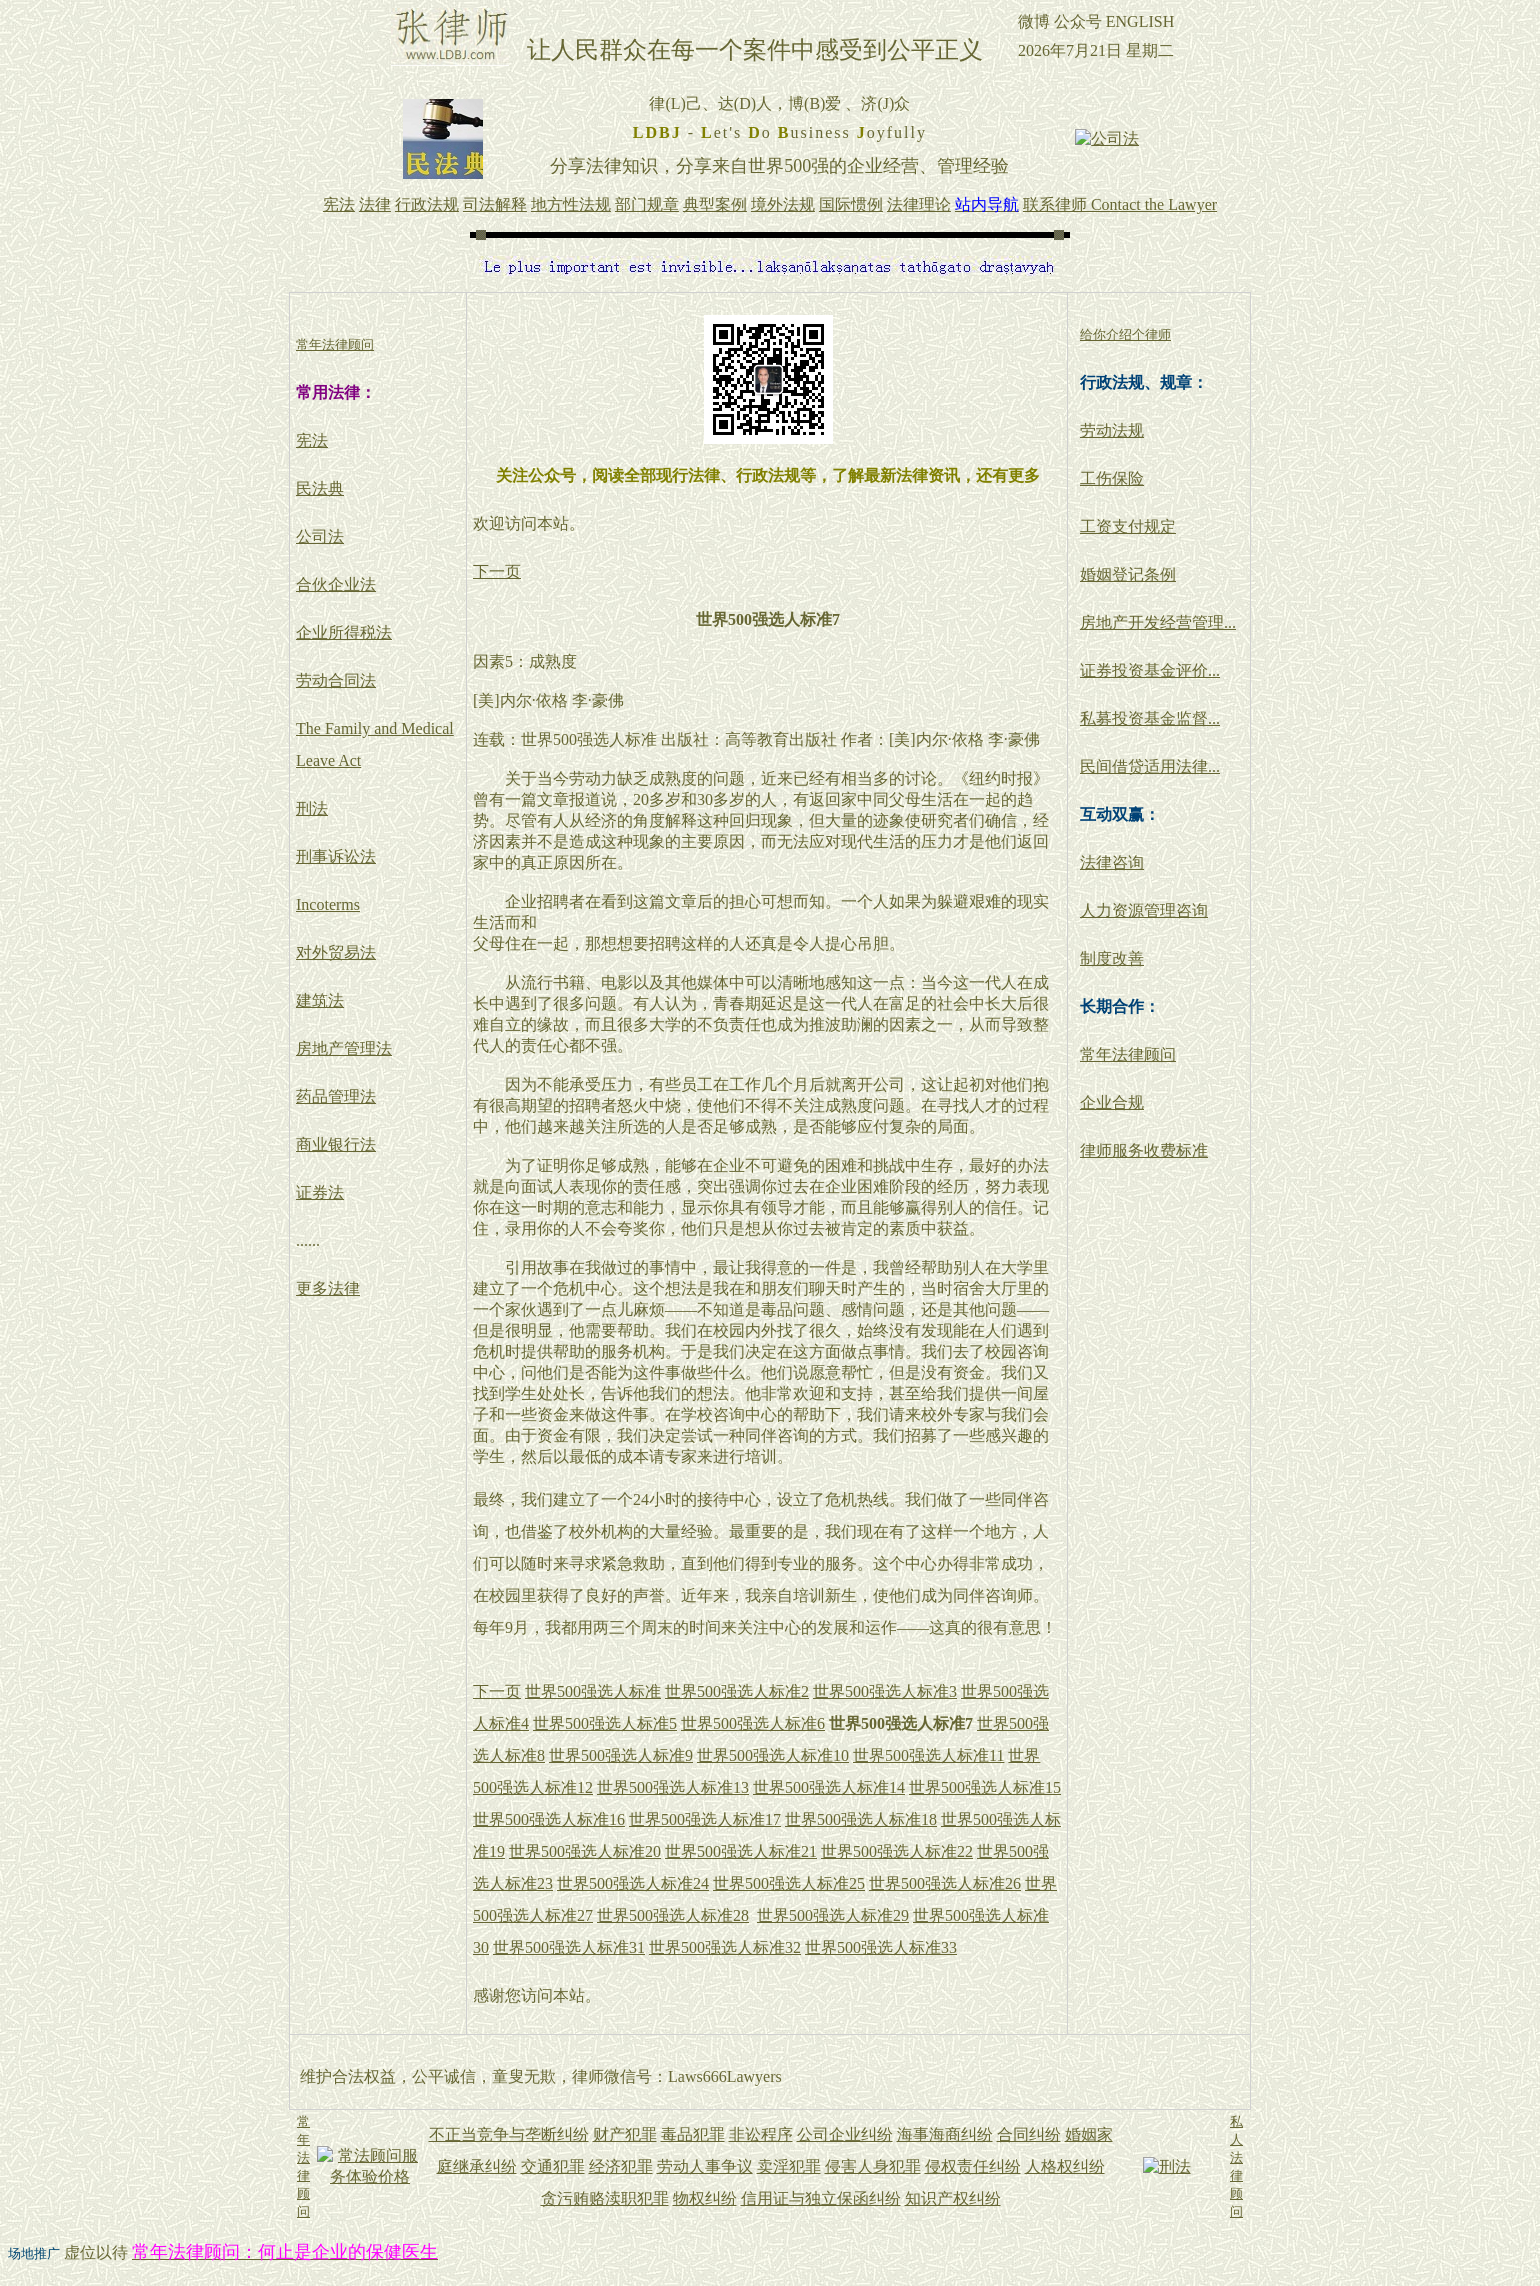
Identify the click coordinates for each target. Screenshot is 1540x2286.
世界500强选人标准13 (673, 1787)
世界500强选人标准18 (861, 1819)
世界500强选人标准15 (985, 1787)
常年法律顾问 (1128, 1054)
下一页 (497, 571)
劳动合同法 (336, 680)
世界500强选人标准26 (945, 1883)
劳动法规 (1112, 430)
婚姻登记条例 (1128, 574)
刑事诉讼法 (336, 856)
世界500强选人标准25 (789, 1883)
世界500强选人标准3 (885, 1691)
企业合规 (1112, 1102)
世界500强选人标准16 (549, 1819)
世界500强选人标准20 (585, 1851)
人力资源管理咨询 (1144, 910)
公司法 (320, 536)
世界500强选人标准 (593, 1691)
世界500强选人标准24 (633, 1883)
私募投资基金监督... (1150, 718)
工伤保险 (1112, 478)
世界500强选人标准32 (725, 1947)
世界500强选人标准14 (829, 1787)
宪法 (312, 440)
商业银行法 (336, 1144)
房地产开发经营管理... (1158, 622)
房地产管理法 (344, 1048)
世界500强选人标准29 (833, 1915)
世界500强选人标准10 (773, 1755)
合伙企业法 (336, 584)
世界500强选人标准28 (673, 1915)
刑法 (312, 808)
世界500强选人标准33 (881, 1947)
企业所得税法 (344, 632)
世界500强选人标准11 (928, 1755)
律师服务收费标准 (1144, 1150)
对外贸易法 (336, 952)
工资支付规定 (1128, 526)
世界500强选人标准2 (737, 1691)
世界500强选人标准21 (741, 1851)
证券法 (320, 1192)
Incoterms (328, 904)
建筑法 (320, 1000)
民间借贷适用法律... (1150, 766)
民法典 (320, 488)
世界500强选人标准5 (605, 1723)
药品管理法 (336, 1096)
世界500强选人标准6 (753, 1723)
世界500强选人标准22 (897, 1851)
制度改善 (1112, 958)
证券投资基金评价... (1150, 670)
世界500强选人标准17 (705, 1819)
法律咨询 (1112, 862)
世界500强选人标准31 (569, 1947)
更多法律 (328, 1288)
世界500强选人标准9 (621, 1755)
